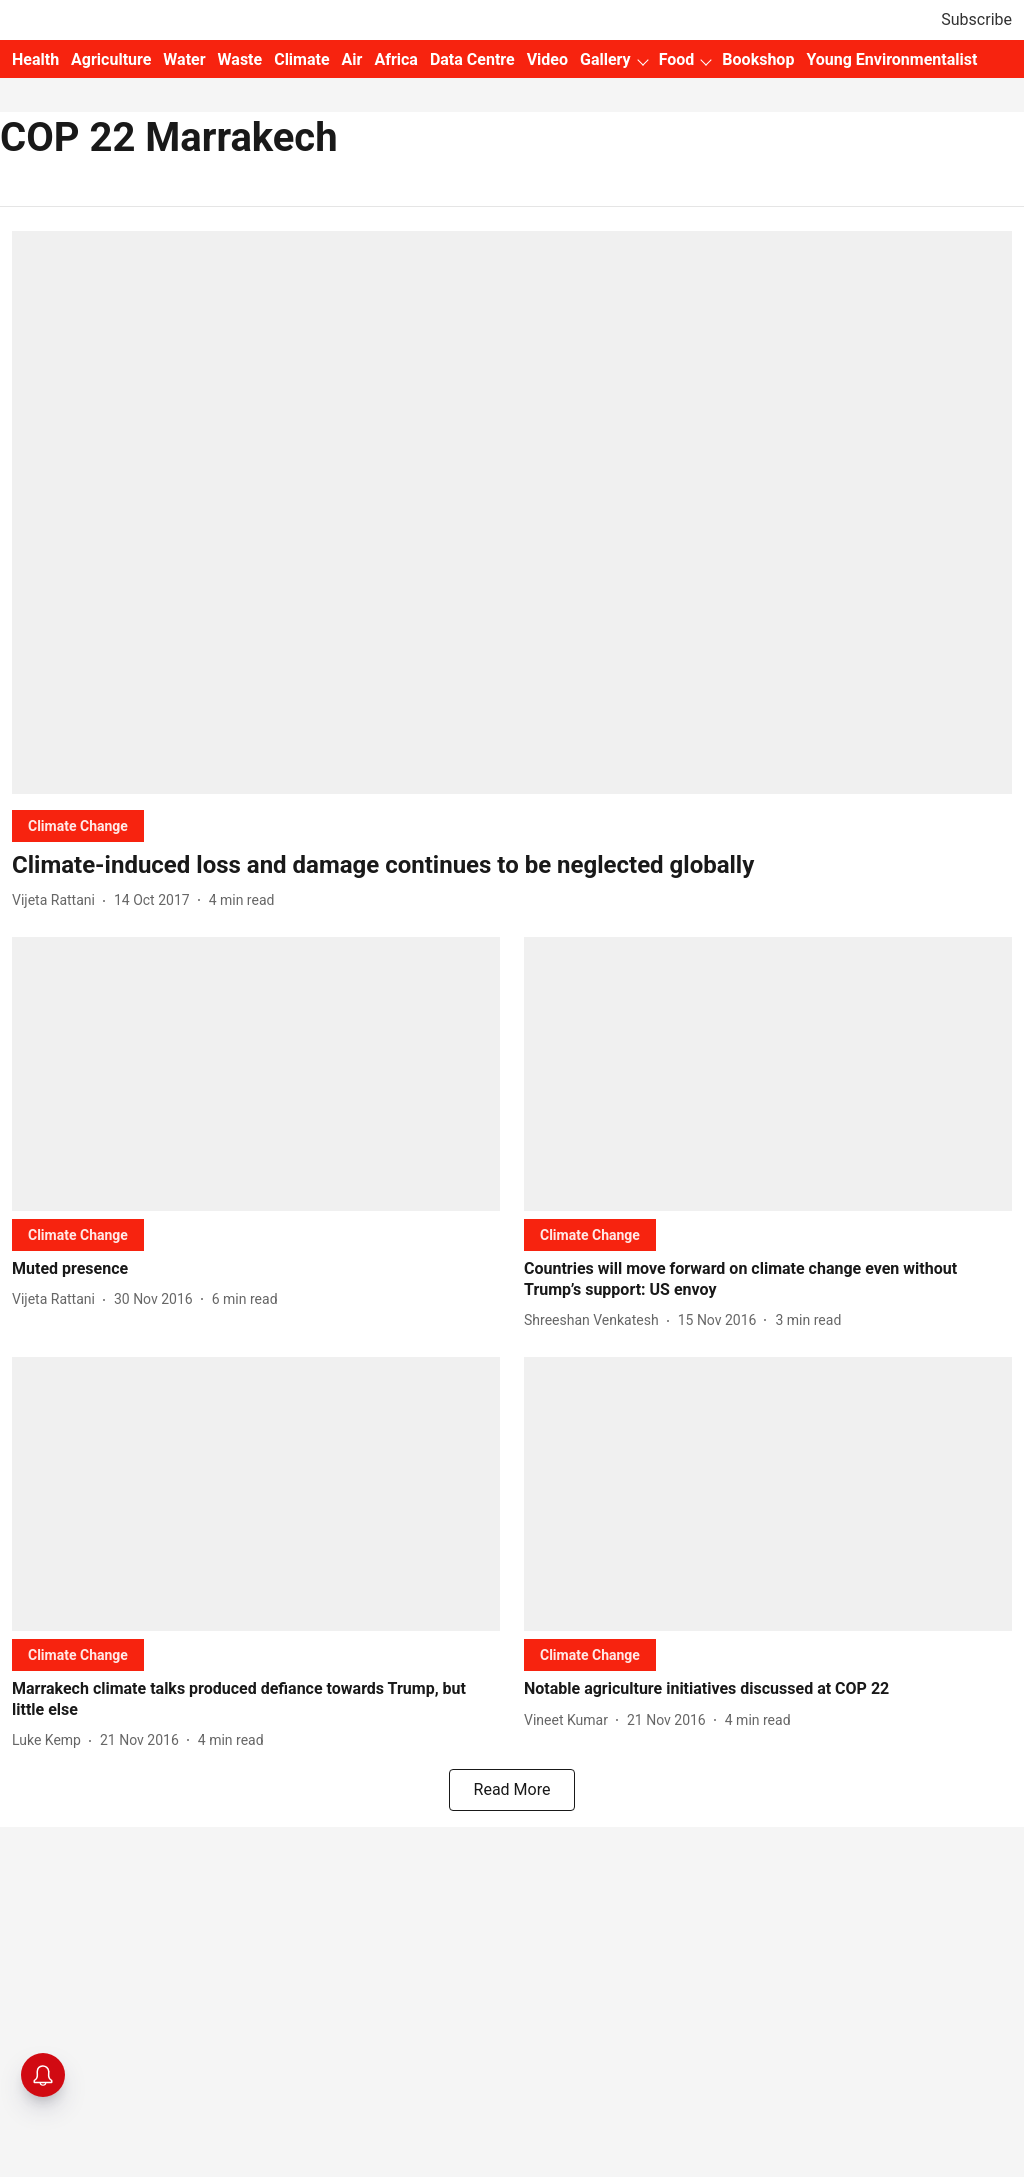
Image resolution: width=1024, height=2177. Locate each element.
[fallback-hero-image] (512, 512)
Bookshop (758, 59)
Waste (240, 59)
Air (352, 59)
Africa (395, 59)
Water (184, 59)
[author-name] (57, 900)
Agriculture (111, 59)
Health (35, 59)
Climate (301, 59)
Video (547, 59)
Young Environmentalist (891, 59)
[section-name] (78, 825)
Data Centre (472, 59)
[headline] (512, 865)
